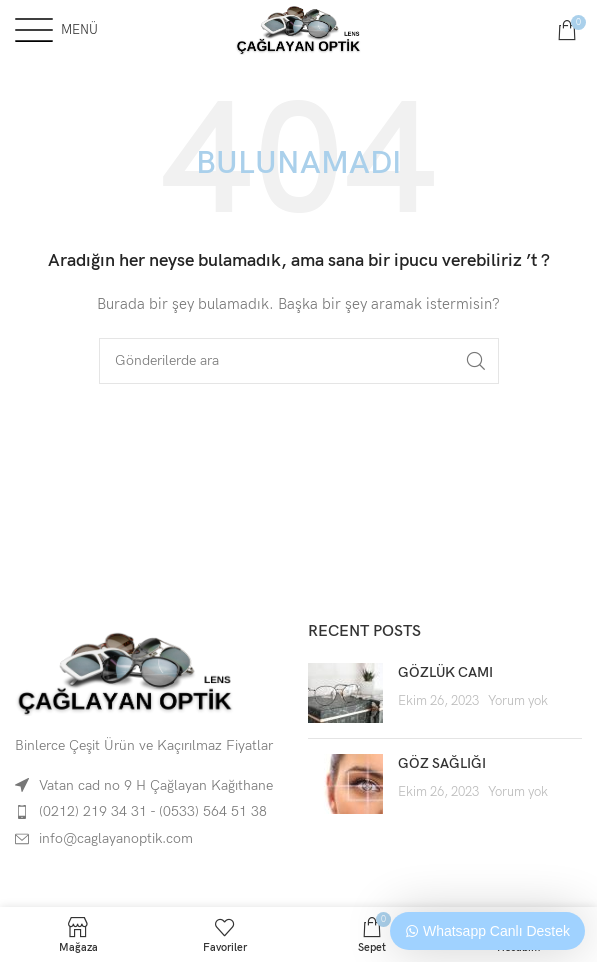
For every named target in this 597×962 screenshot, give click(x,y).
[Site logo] (299, 28)
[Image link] (125, 672)
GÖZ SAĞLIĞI (442, 763)
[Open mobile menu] (56, 30)
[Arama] (299, 361)
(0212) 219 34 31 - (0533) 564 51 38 (153, 811)
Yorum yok (518, 701)
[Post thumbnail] (345, 693)
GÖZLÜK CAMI (445, 672)
